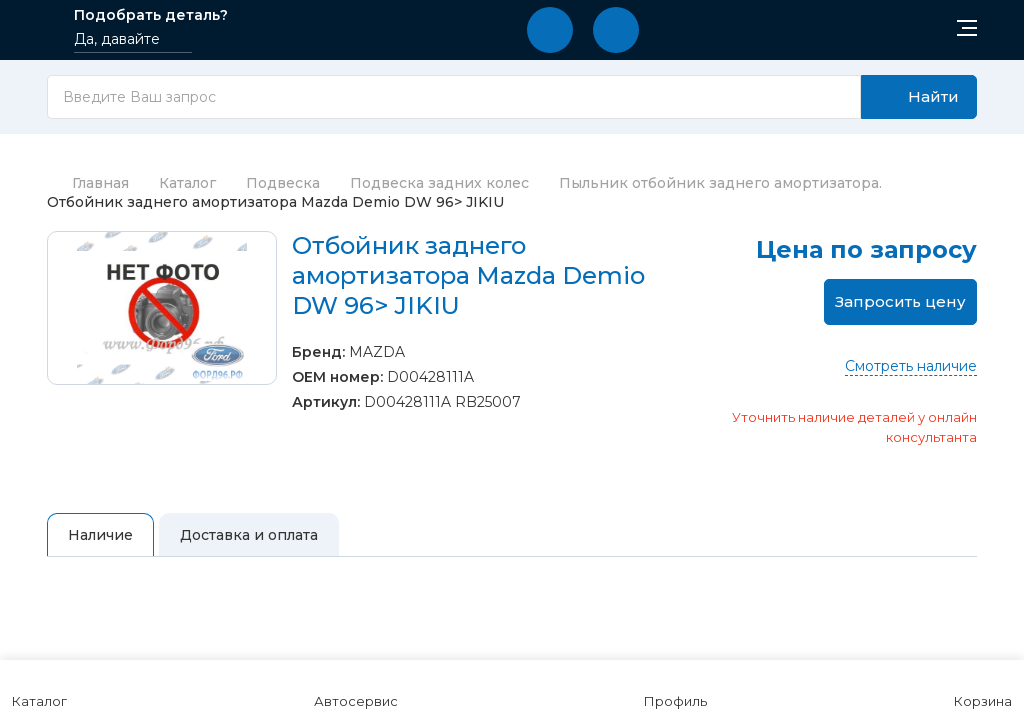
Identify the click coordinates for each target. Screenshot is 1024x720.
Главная (88, 183)
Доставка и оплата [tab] (249, 535)
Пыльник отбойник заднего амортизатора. (720, 183)
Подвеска (283, 183)
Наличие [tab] (100, 535)
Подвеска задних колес (439, 183)
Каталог (187, 183)
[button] (550, 30)
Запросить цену (900, 301)
